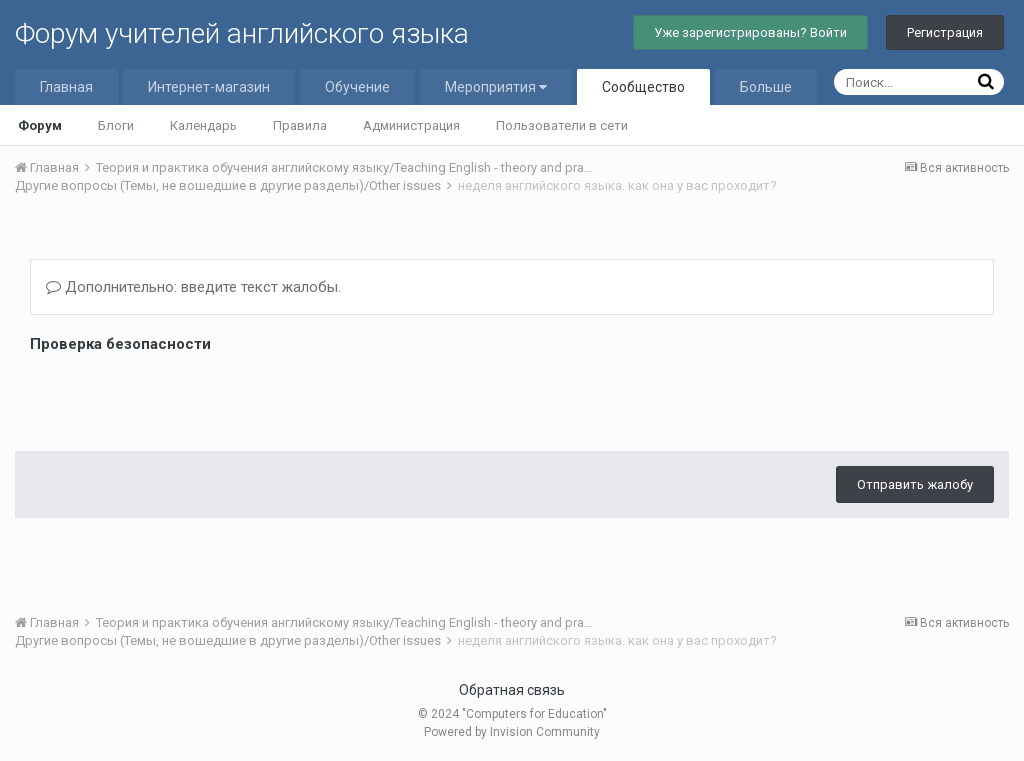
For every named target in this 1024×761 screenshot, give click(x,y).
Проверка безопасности (120, 344)
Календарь (203, 125)
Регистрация (945, 32)
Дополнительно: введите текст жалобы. (193, 287)
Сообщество (643, 87)
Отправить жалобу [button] (915, 484)
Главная (66, 87)
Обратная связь (512, 690)
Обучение (357, 87)
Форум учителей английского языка (242, 33)
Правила (300, 125)
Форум (40, 125)
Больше (766, 87)
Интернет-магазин (209, 87)
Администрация (411, 125)
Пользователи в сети (562, 125)
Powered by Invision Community (512, 732)
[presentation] (182, 397)
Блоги (116, 125)
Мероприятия (496, 87)
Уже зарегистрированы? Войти (750, 32)
